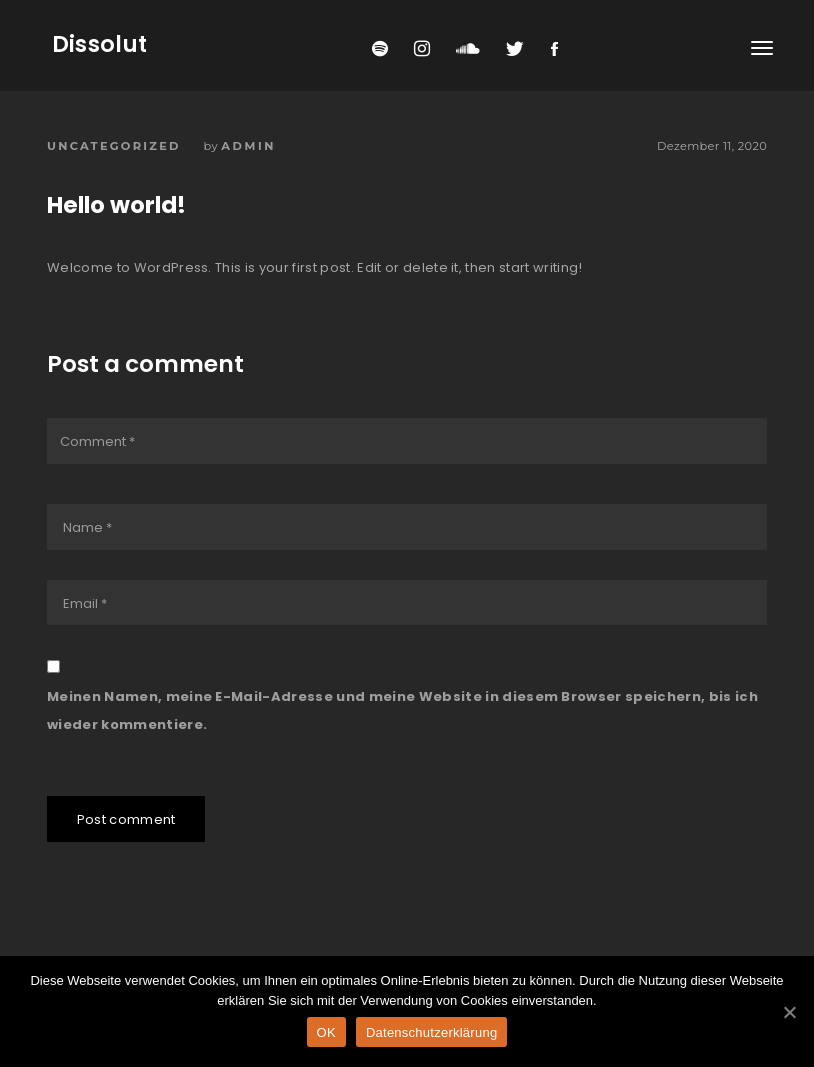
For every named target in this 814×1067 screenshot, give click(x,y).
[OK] (789, 1012)
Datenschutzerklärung (431, 1032)
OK (326, 1032)
